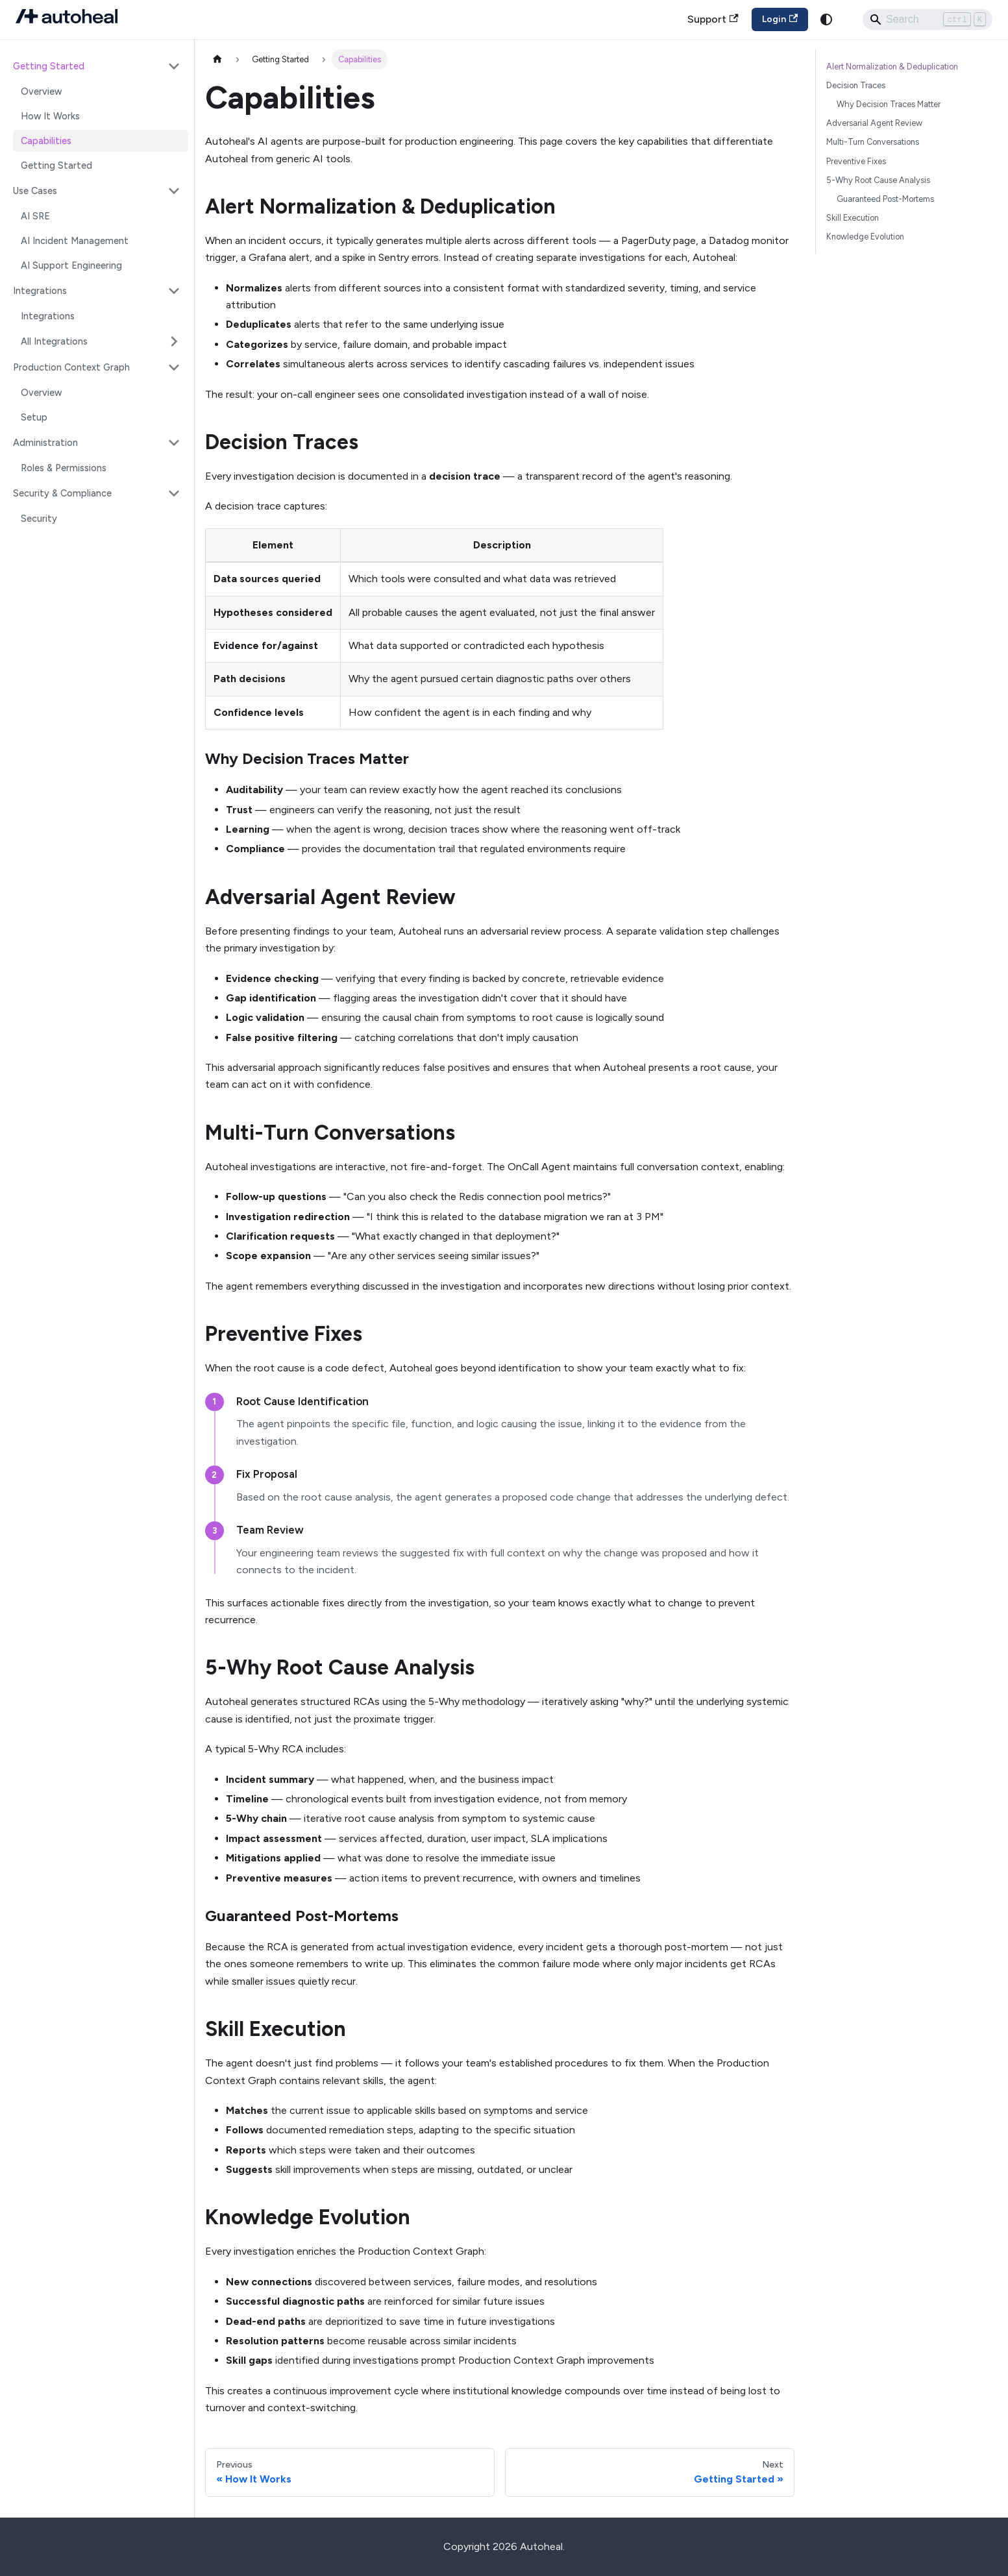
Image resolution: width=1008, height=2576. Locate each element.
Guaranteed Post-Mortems (885, 199)
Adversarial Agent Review (874, 123)
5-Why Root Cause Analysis (878, 180)
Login (780, 19)
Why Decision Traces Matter (888, 104)
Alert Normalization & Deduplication (892, 66)
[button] (96, 66)
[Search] (927, 19)
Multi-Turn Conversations (872, 142)
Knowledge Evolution (865, 236)
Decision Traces (855, 85)
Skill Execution (852, 218)
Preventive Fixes (856, 161)
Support (712, 19)
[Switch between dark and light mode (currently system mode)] (826, 19)
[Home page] (217, 59)
